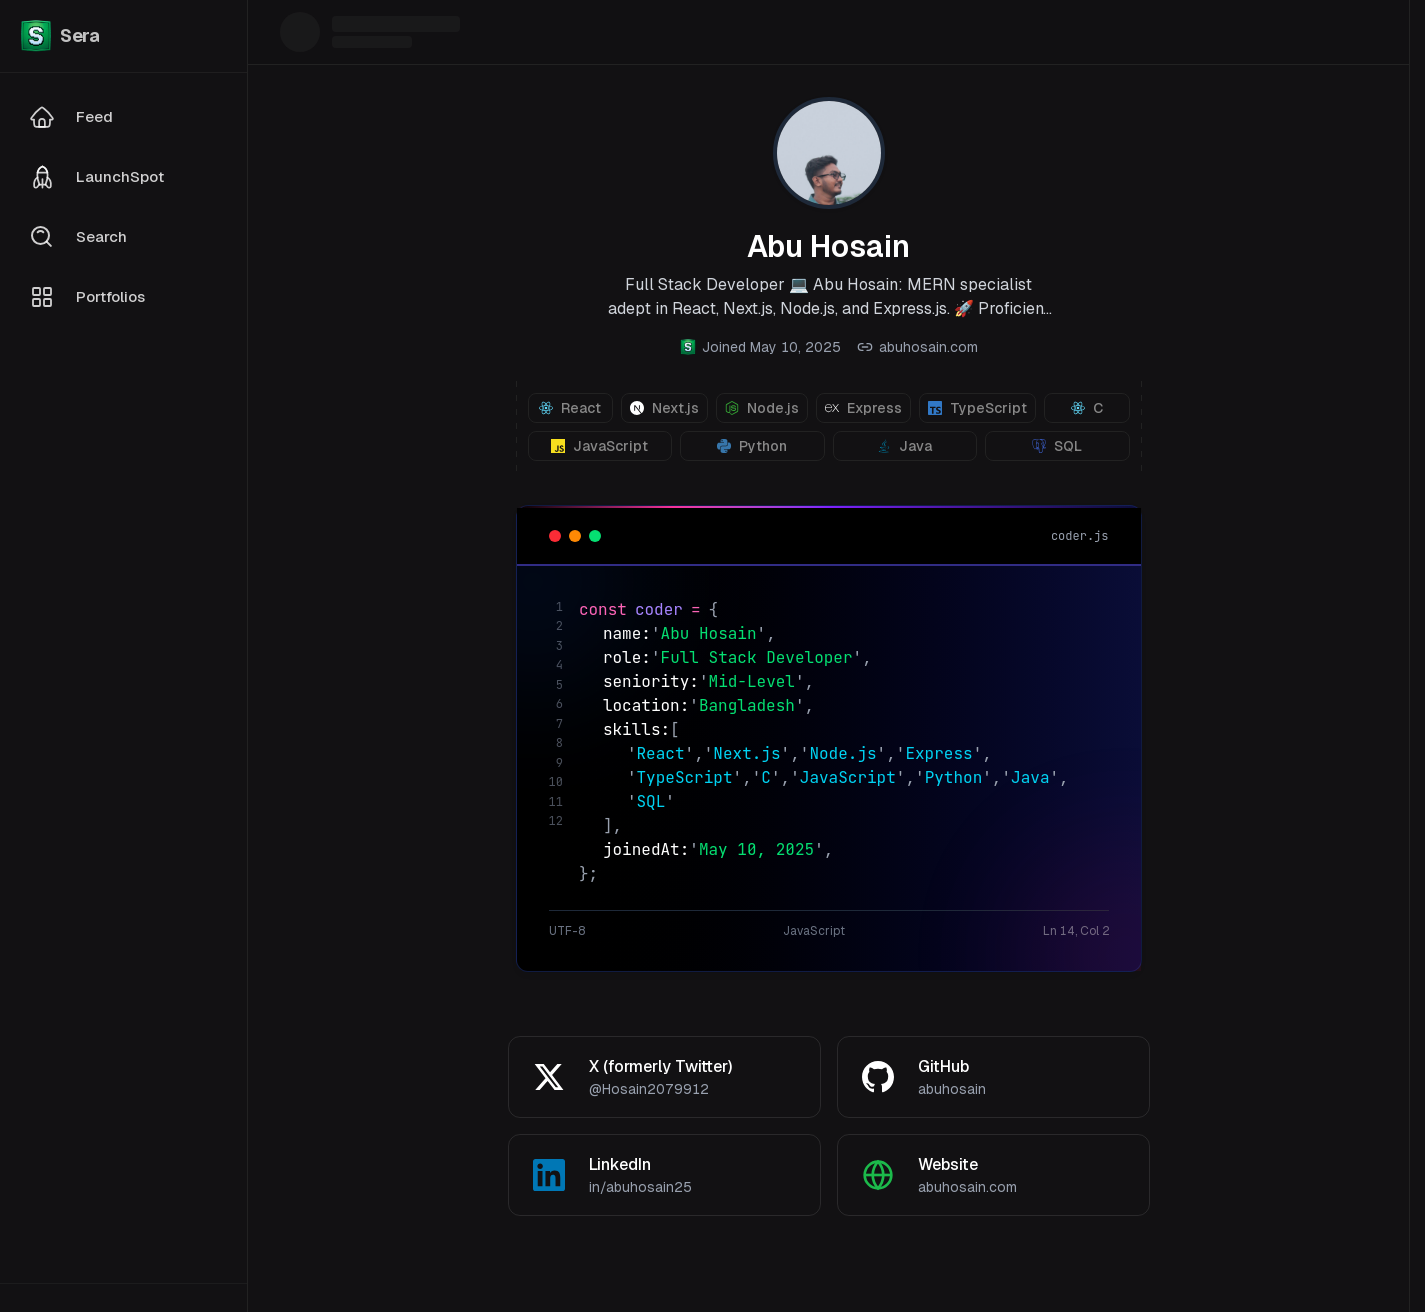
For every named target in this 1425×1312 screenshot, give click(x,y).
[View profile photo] (829, 153)
